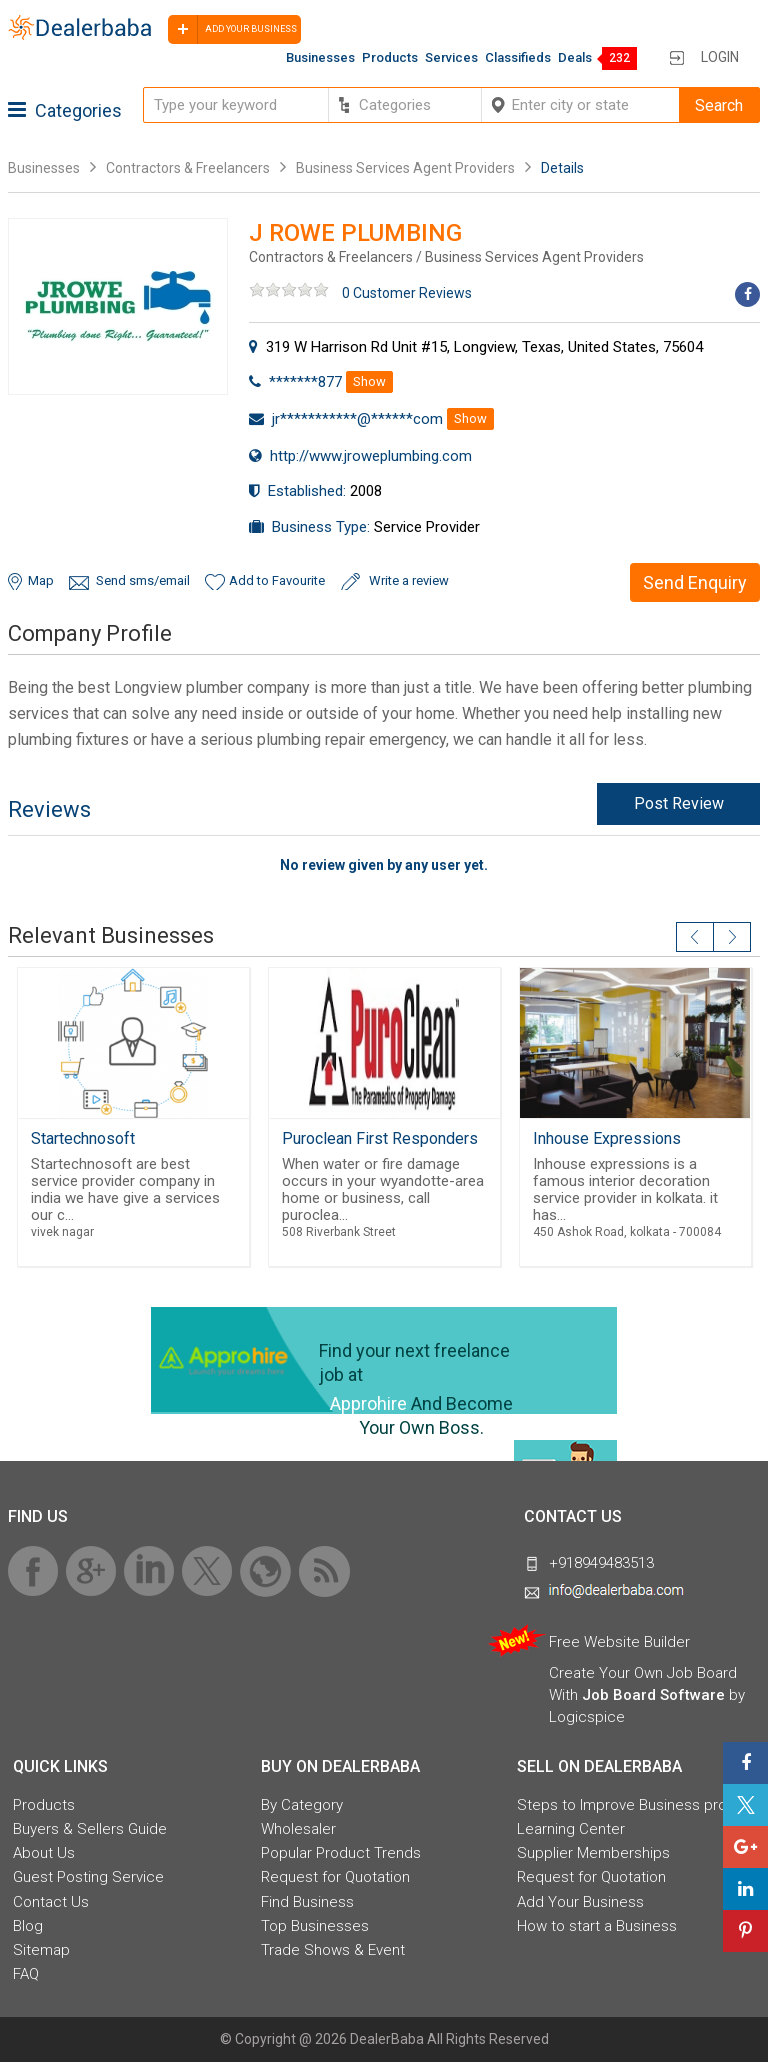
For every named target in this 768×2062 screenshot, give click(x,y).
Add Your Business (580, 1902)
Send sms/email (143, 580)
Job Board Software (653, 1695)
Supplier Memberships (593, 1853)
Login (720, 57)
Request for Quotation (335, 1877)
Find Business (307, 1902)
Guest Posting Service (88, 1877)
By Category (302, 1805)
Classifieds (518, 57)
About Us (44, 1853)
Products (390, 57)
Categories (65, 110)
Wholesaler (298, 1829)
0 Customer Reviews (407, 293)
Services (451, 57)
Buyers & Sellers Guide (90, 1829)
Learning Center (571, 1829)
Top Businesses (315, 1926)
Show (369, 381)
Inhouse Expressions (607, 1138)
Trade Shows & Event (333, 1950)
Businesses (320, 57)
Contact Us (51, 1902)
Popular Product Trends (341, 1853)
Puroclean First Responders (380, 1138)
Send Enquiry (695, 582)
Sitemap (41, 1950)
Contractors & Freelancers (188, 168)
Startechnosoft (83, 1138)
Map (41, 580)
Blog (28, 1926)
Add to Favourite (277, 580)
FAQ (26, 1974)
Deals (575, 57)
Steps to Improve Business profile (632, 1805)
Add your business (232, 29)
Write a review (409, 580)
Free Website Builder (619, 1642)
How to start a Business (597, 1926)
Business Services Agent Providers (405, 168)
